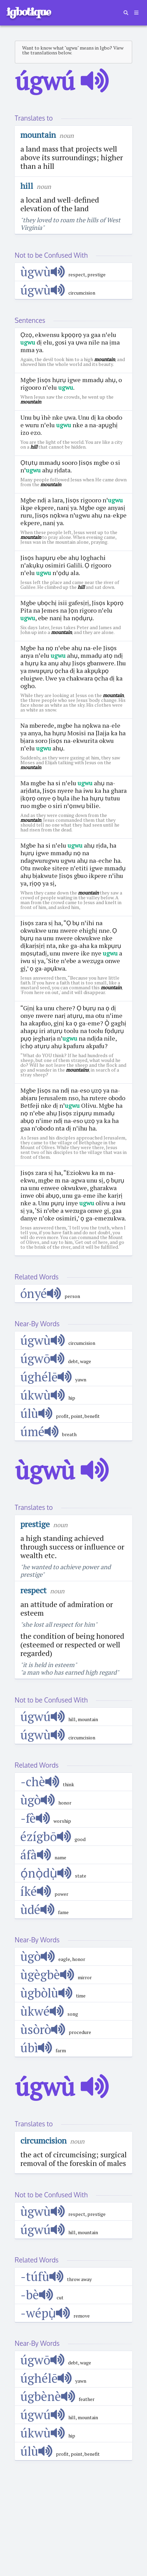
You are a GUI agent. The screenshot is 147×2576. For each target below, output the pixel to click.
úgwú (42, 1716)
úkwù (42, 1395)
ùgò (37, 1800)
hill (26, 185)
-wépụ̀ (45, 2313)
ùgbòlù (46, 1993)
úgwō (42, 1358)
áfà (35, 1855)
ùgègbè (47, 1974)
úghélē (46, 1377)
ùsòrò (43, 2029)
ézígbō (45, 1836)
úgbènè (48, 2396)
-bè (36, 2295)
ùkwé (42, 2011)
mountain (38, 134)
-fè (35, 1818)
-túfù (42, 2276)
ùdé (37, 1909)
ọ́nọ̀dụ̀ (46, 1873)
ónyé (40, 1293)
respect (33, 1590)
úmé (39, 1431)
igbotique (28, 12)
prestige (35, 1524)
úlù (36, 1413)
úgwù (42, 290)
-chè (40, 1781)
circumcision (43, 2140)
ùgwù (42, 272)
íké (35, 1891)
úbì (36, 2048)
